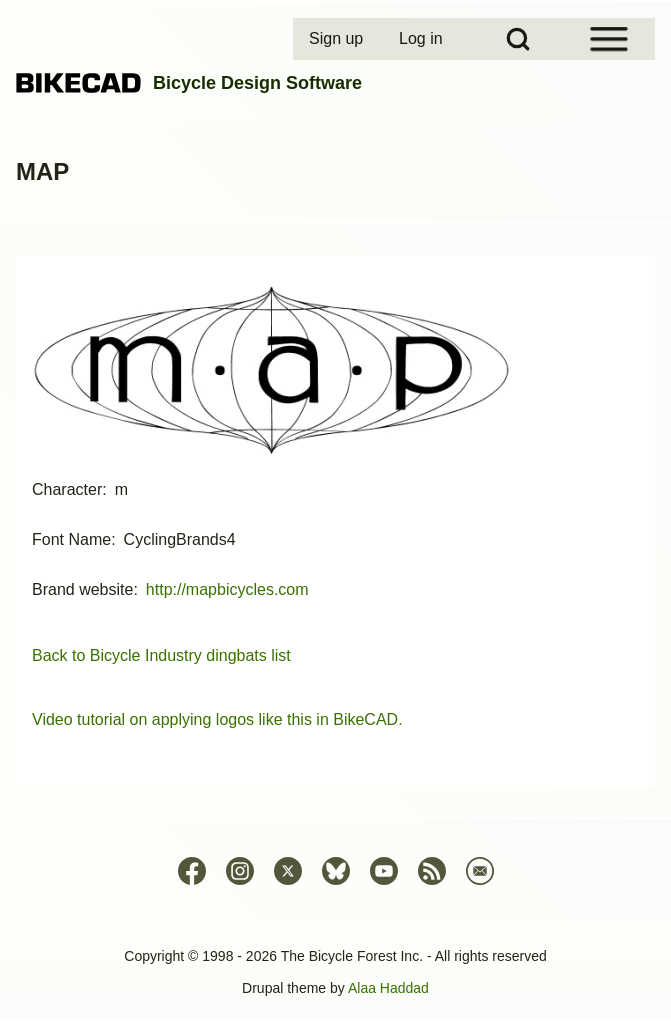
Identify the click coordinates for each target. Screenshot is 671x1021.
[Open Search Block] (518, 39)
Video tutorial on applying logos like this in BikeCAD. (217, 719)
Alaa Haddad (388, 988)
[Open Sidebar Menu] (609, 39)
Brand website (82, 589)
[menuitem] (338, 39)
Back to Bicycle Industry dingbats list (161, 655)
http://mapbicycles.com (227, 589)
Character (67, 489)
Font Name (71, 539)
